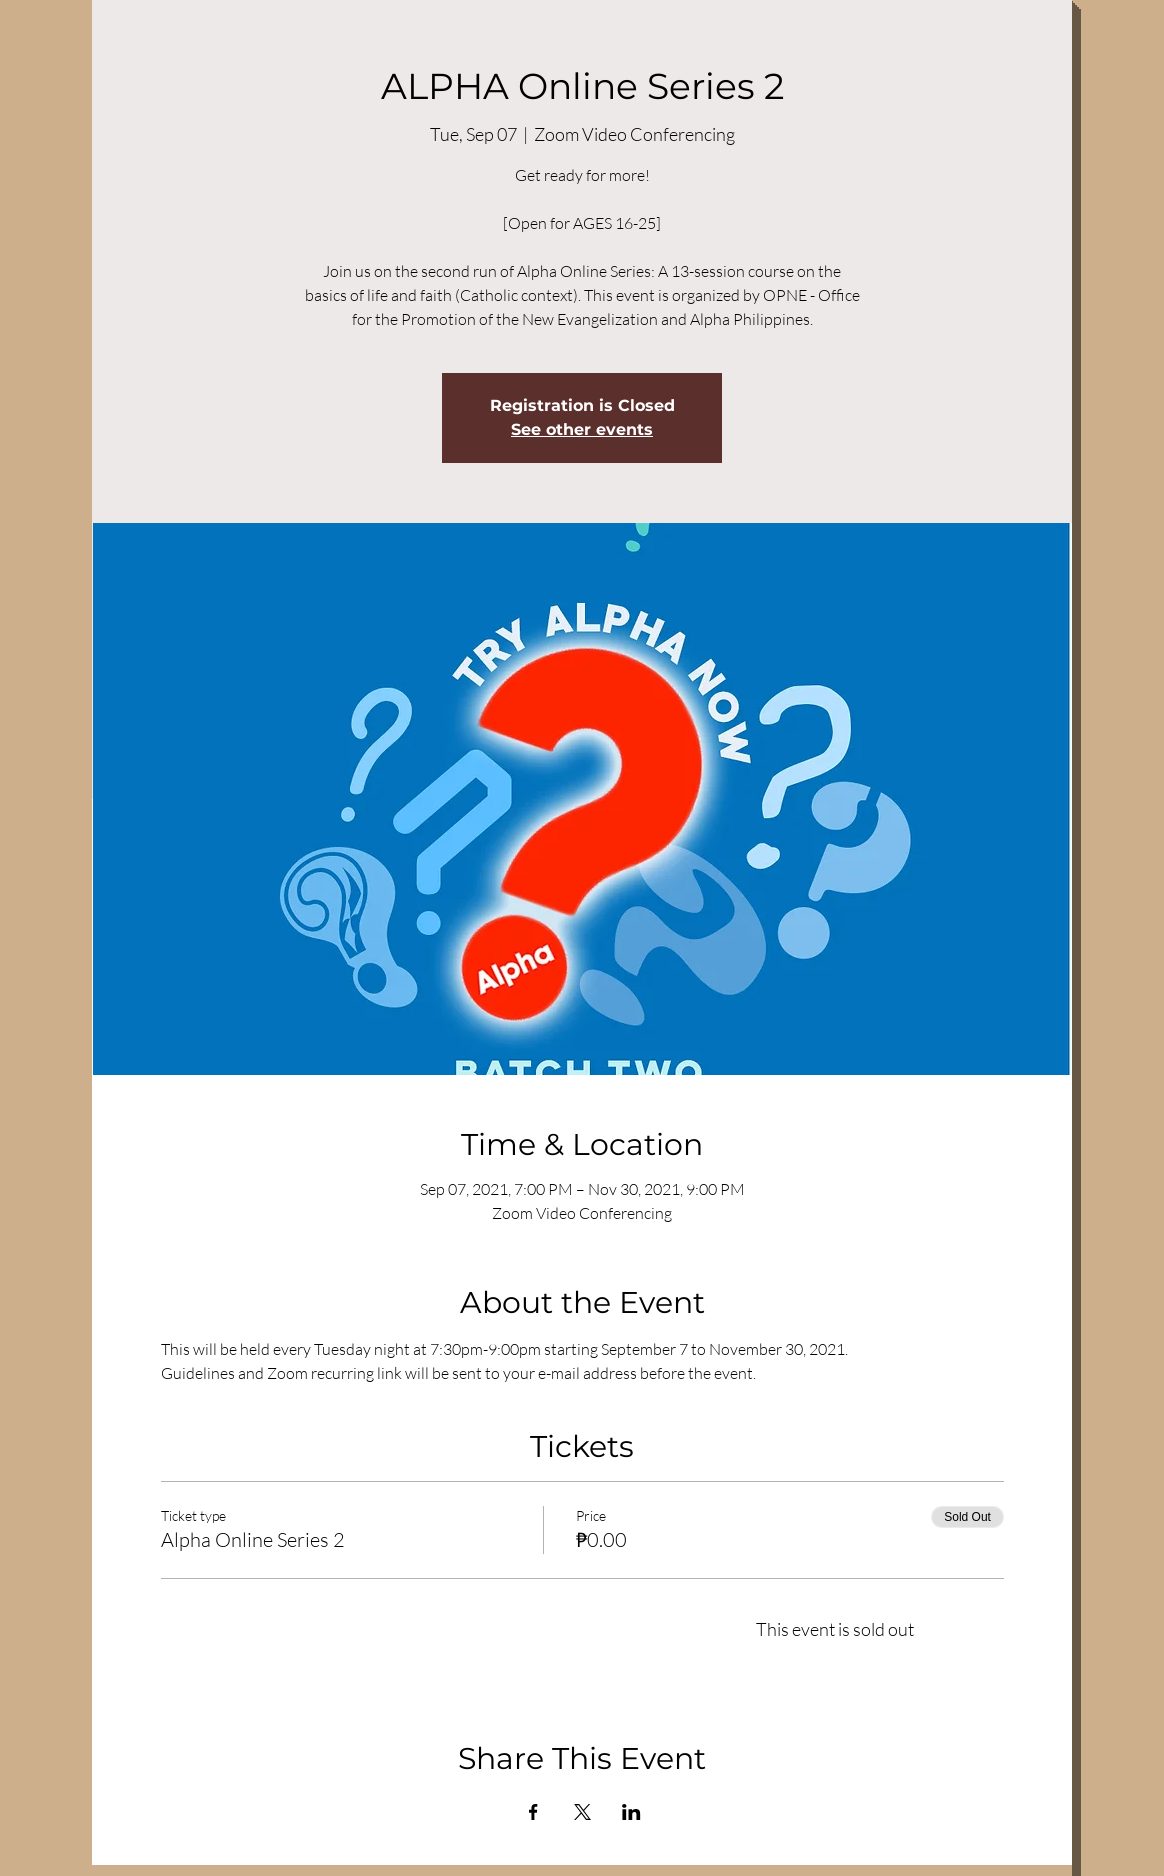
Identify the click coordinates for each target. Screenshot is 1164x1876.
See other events (582, 429)
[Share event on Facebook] (533, 1812)
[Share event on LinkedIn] (631, 1812)
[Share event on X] (582, 1812)
